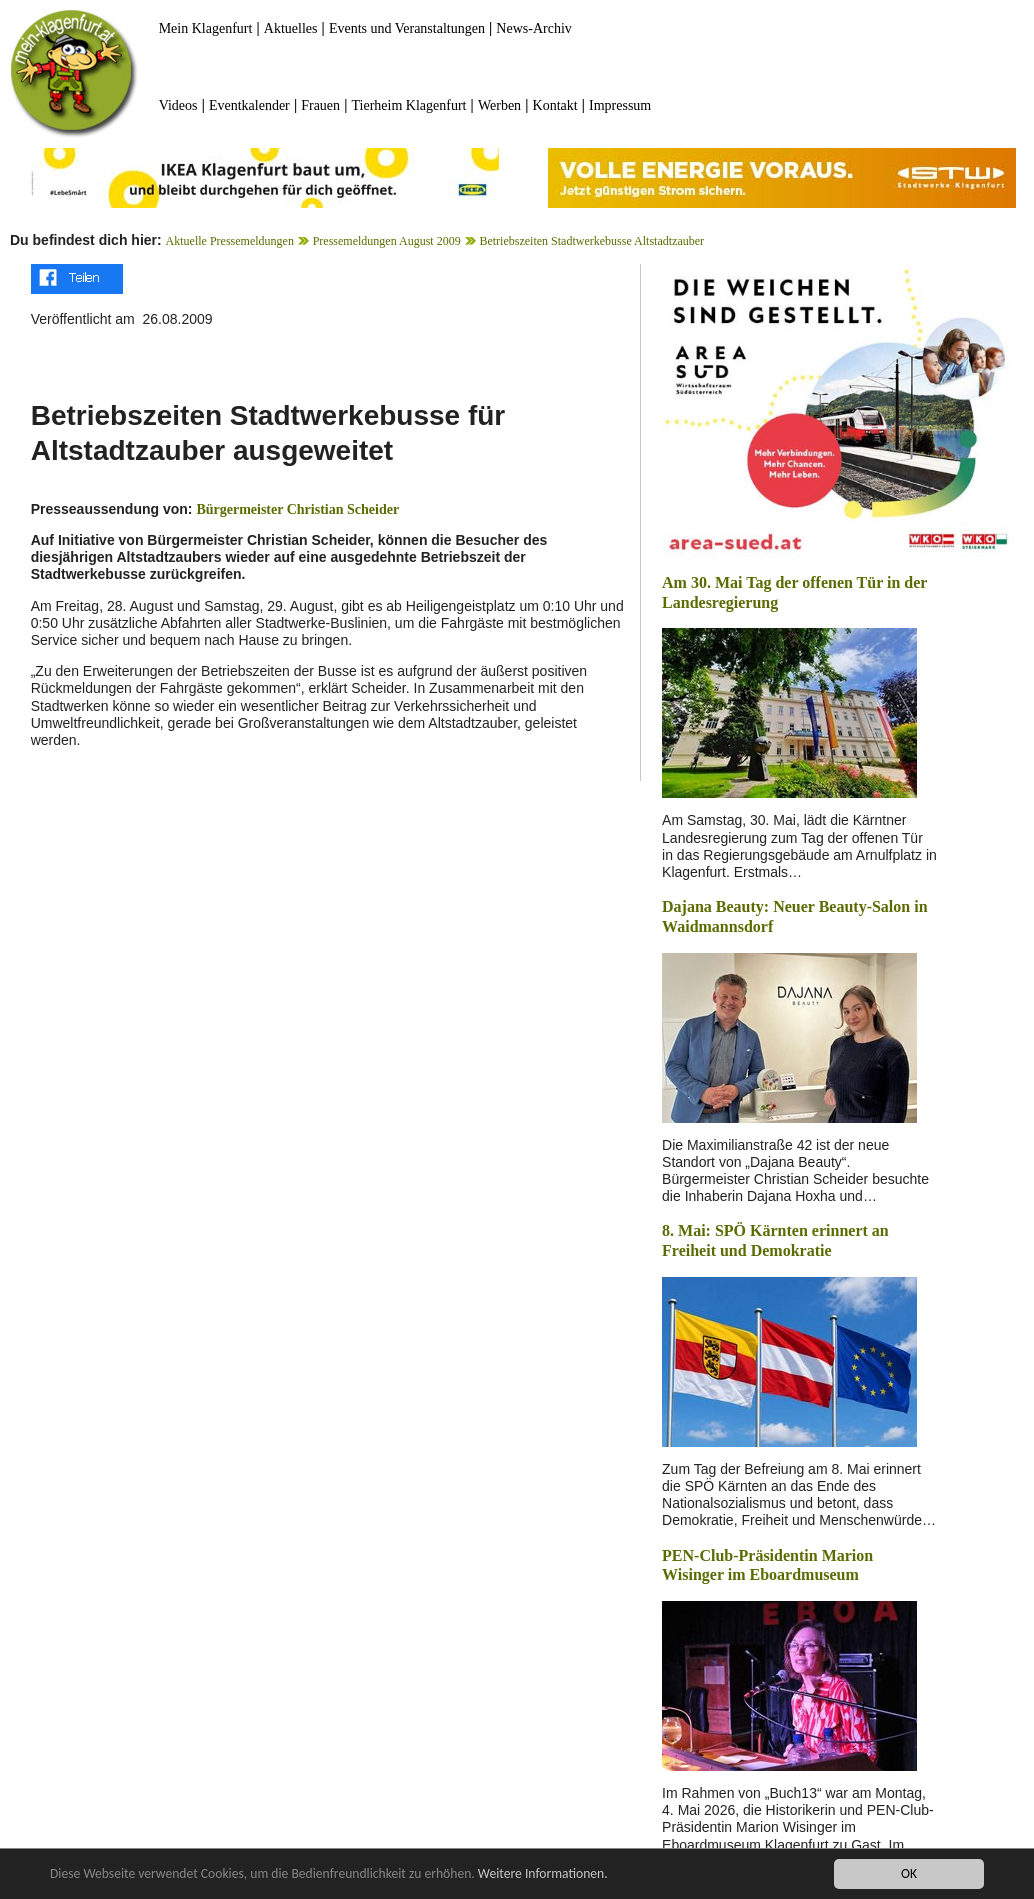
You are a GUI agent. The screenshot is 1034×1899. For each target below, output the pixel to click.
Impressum (620, 105)
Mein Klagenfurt (206, 28)
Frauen (320, 105)
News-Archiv (533, 28)
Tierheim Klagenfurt (409, 105)
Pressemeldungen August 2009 (387, 241)
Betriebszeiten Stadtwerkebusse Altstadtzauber (591, 241)
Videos (178, 105)
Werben (499, 105)
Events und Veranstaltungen (407, 28)
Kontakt (555, 105)
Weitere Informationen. (543, 1873)
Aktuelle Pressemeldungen (230, 241)
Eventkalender (249, 105)
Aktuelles (291, 28)
